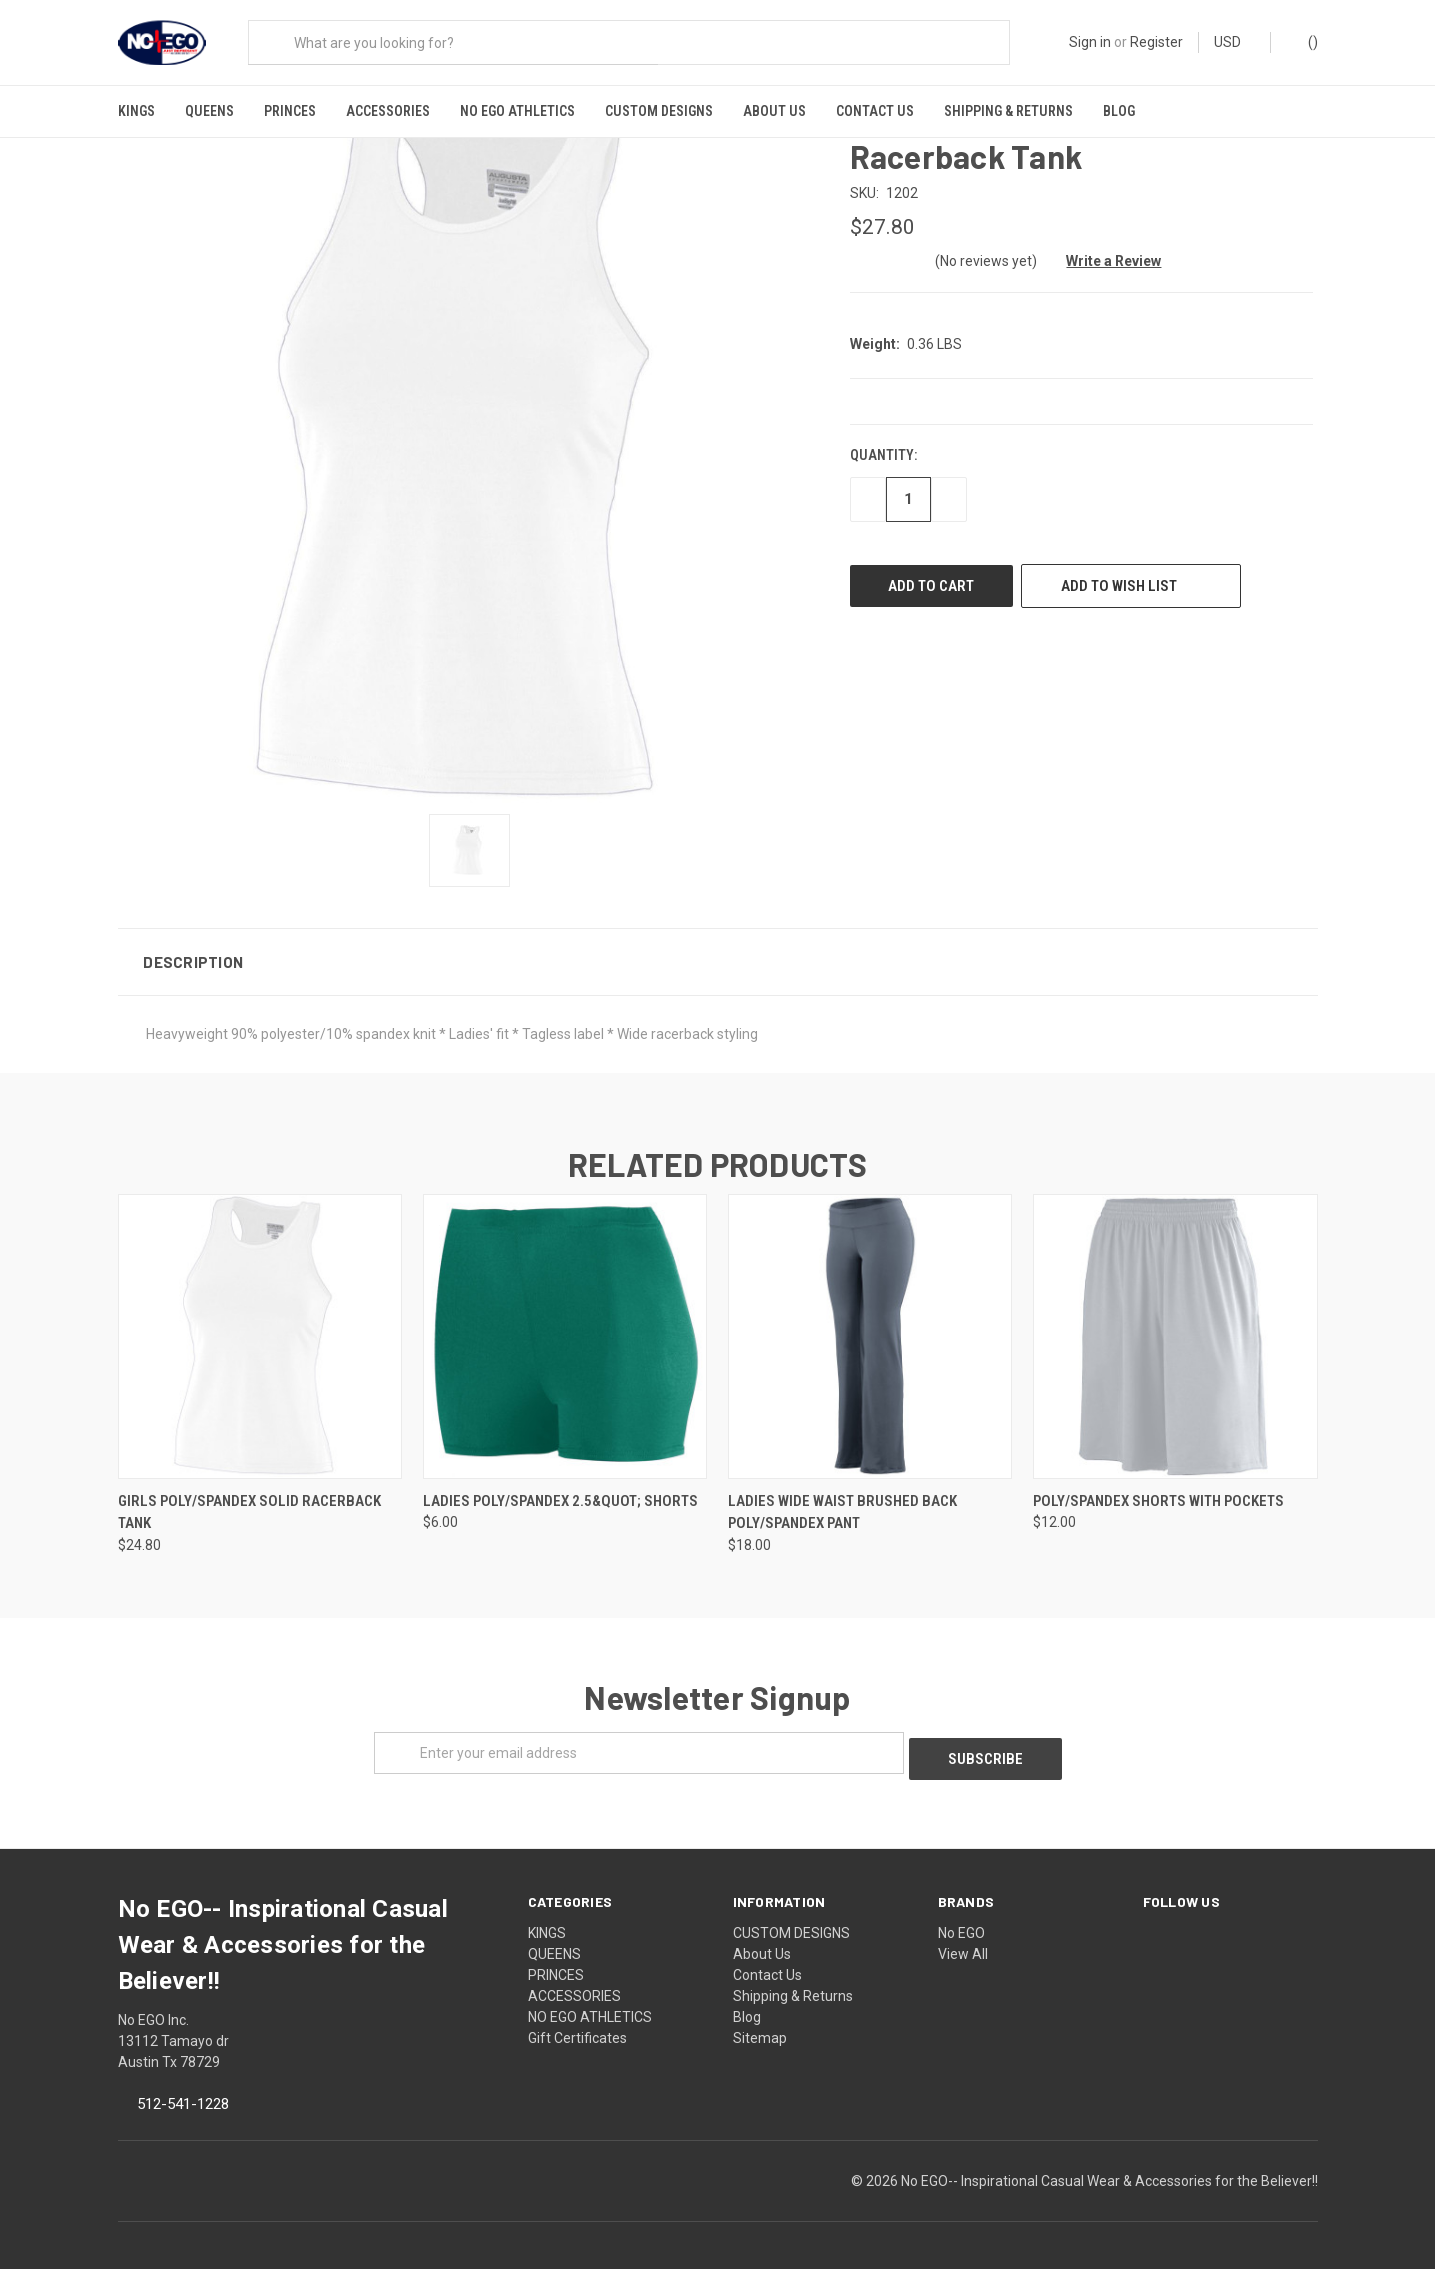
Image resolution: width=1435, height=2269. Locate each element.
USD (1234, 42)
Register (1156, 42)
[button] (718, 952)
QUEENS (209, 111)
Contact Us (875, 111)
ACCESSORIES (388, 111)
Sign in (1090, 42)
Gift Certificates (577, 2022)
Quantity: (883, 446)
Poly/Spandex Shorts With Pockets (1158, 1491)
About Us (774, 111)
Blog (1119, 111)
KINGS (136, 111)
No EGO (961, 1917)
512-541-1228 (183, 2088)
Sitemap (760, 2022)
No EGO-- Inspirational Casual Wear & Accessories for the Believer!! (1109, 2165)
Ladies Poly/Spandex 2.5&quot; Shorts (560, 1491)
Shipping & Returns (1008, 111)
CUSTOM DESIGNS (659, 111)
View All (963, 1938)
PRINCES (290, 111)
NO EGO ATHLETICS (517, 111)
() (1303, 41)
